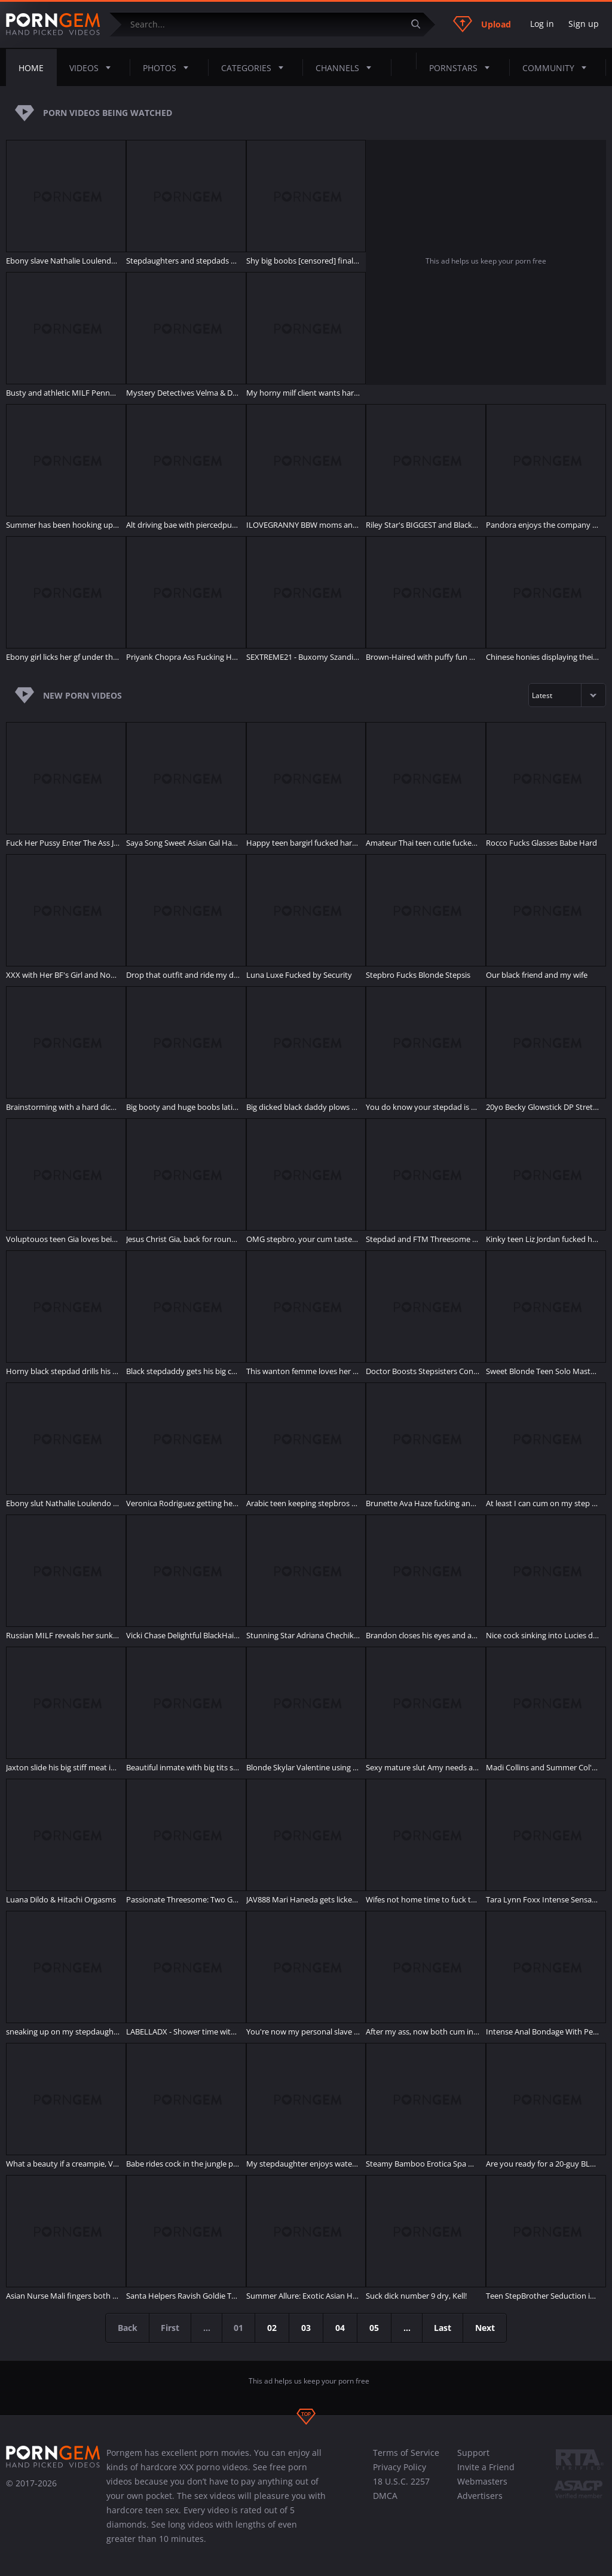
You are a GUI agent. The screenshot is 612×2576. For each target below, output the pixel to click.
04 (340, 2327)
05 (375, 2327)
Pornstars (463, 67)
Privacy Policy (399, 2467)
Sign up (583, 23)
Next (487, 2327)
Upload (482, 23)
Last (444, 2327)
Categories (255, 67)
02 (272, 2327)
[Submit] (420, 24)
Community (557, 67)
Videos (93, 67)
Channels (347, 67)
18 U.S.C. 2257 (401, 2481)
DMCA (385, 2495)
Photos (169, 67)
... (407, 2327)
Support (473, 2452)
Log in (542, 23)
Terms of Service (406, 2452)
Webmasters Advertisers (482, 2488)
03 (306, 2327)
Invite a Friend (486, 2467)
